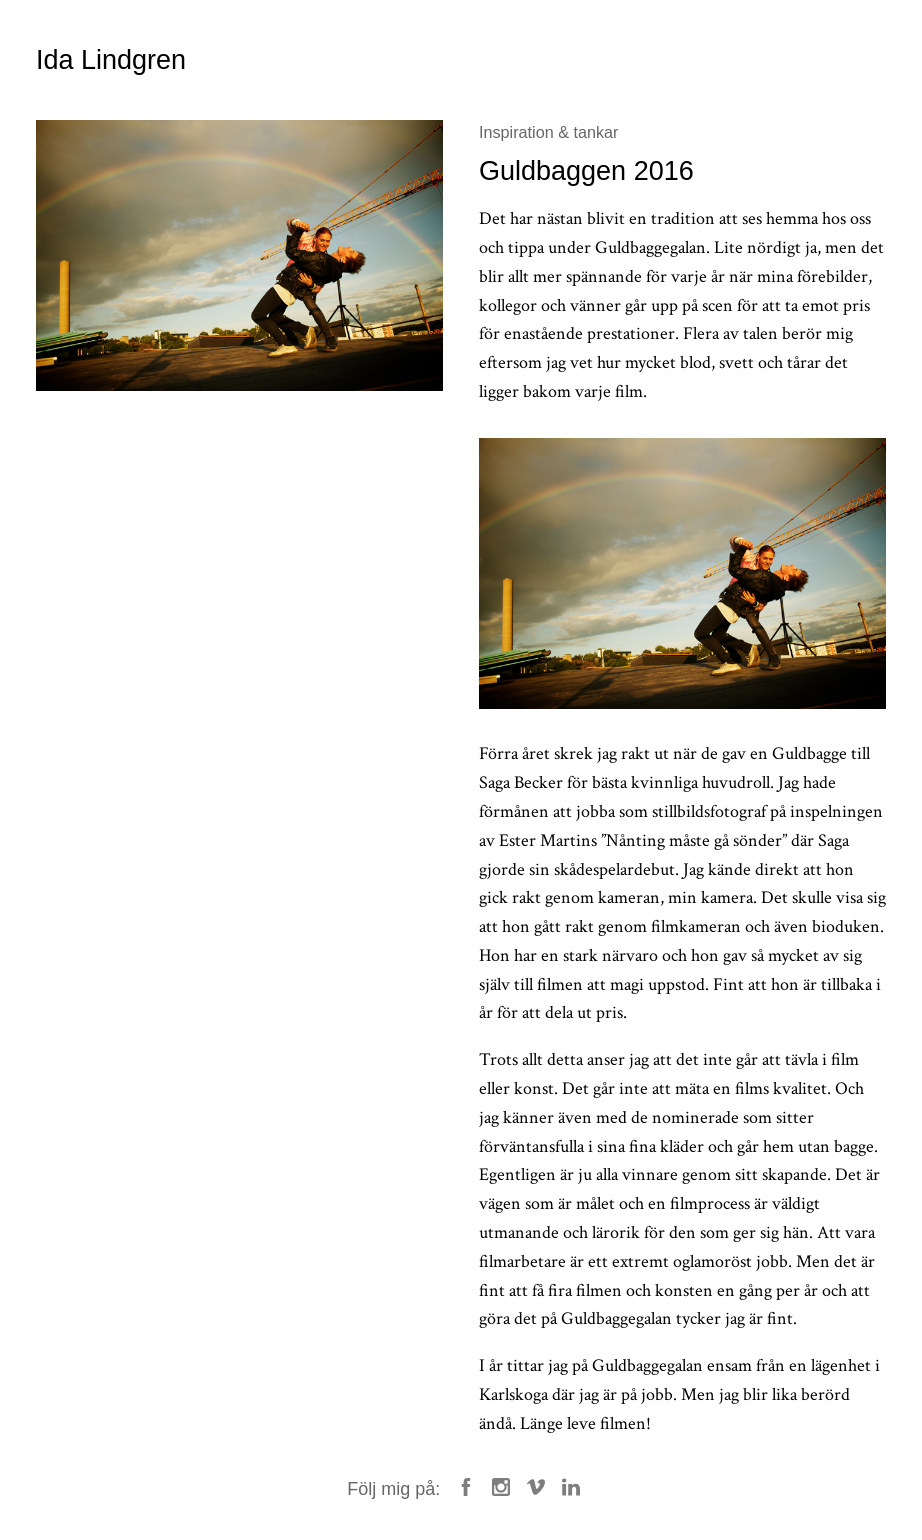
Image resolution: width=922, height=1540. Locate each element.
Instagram (501, 1487)
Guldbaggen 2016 (586, 171)
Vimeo (536, 1487)
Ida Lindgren (111, 60)
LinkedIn (571, 1487)
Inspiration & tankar (548, 132)
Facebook (466, 1487)
